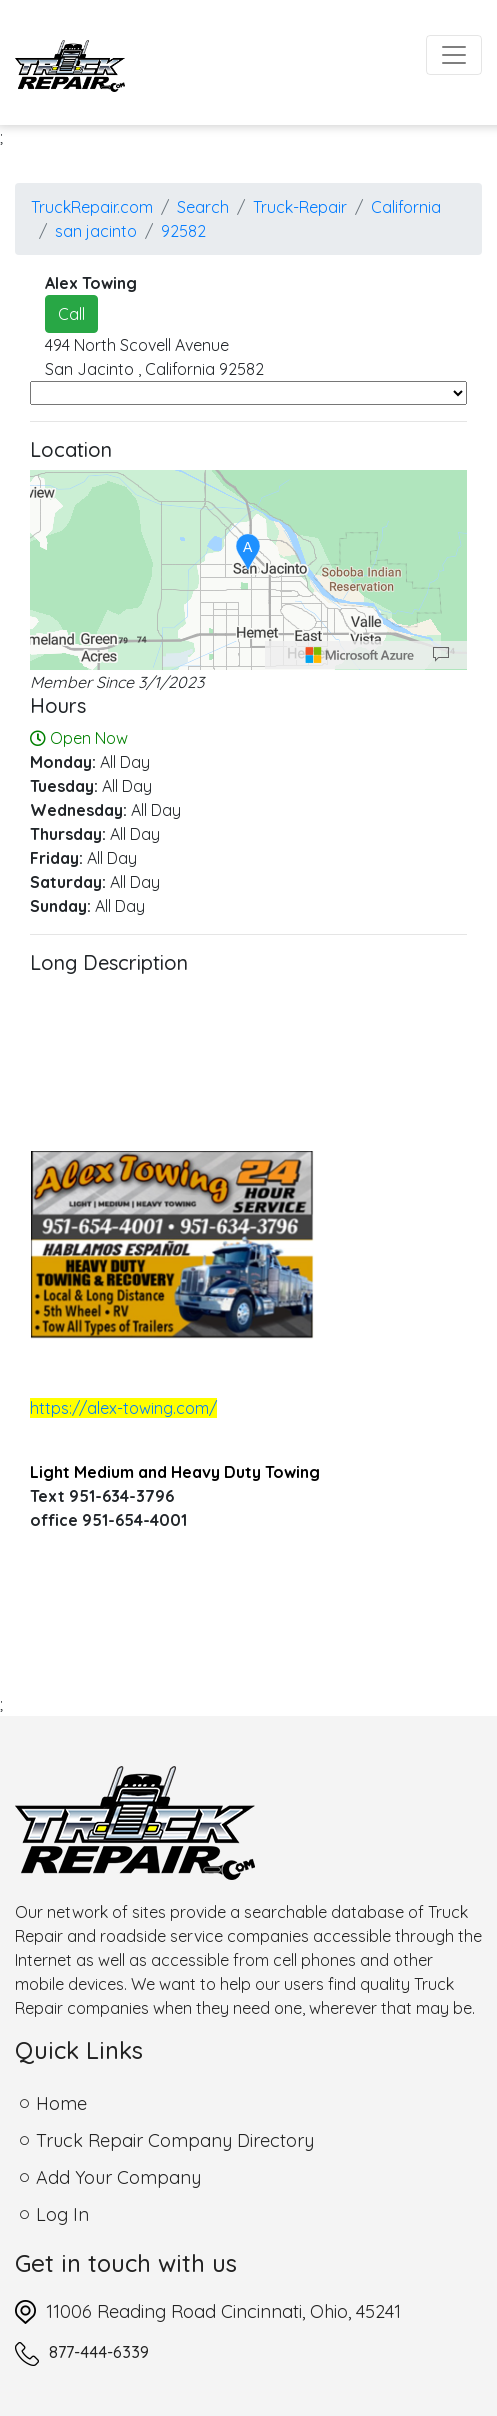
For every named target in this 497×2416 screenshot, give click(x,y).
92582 (183, 231)
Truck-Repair (300, 207)
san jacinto (96, 231)
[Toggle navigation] (454, 55)
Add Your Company (118, 2177)
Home (61, 2103)
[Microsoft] (360, 655)
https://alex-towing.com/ (123, 1408)
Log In (62, 2214)
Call (71, 314)
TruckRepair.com (92, 207)
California (406, 207)
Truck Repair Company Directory (175, 2140)
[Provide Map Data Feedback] (441, 655)
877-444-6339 (99, 2352)
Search (203, 207)
